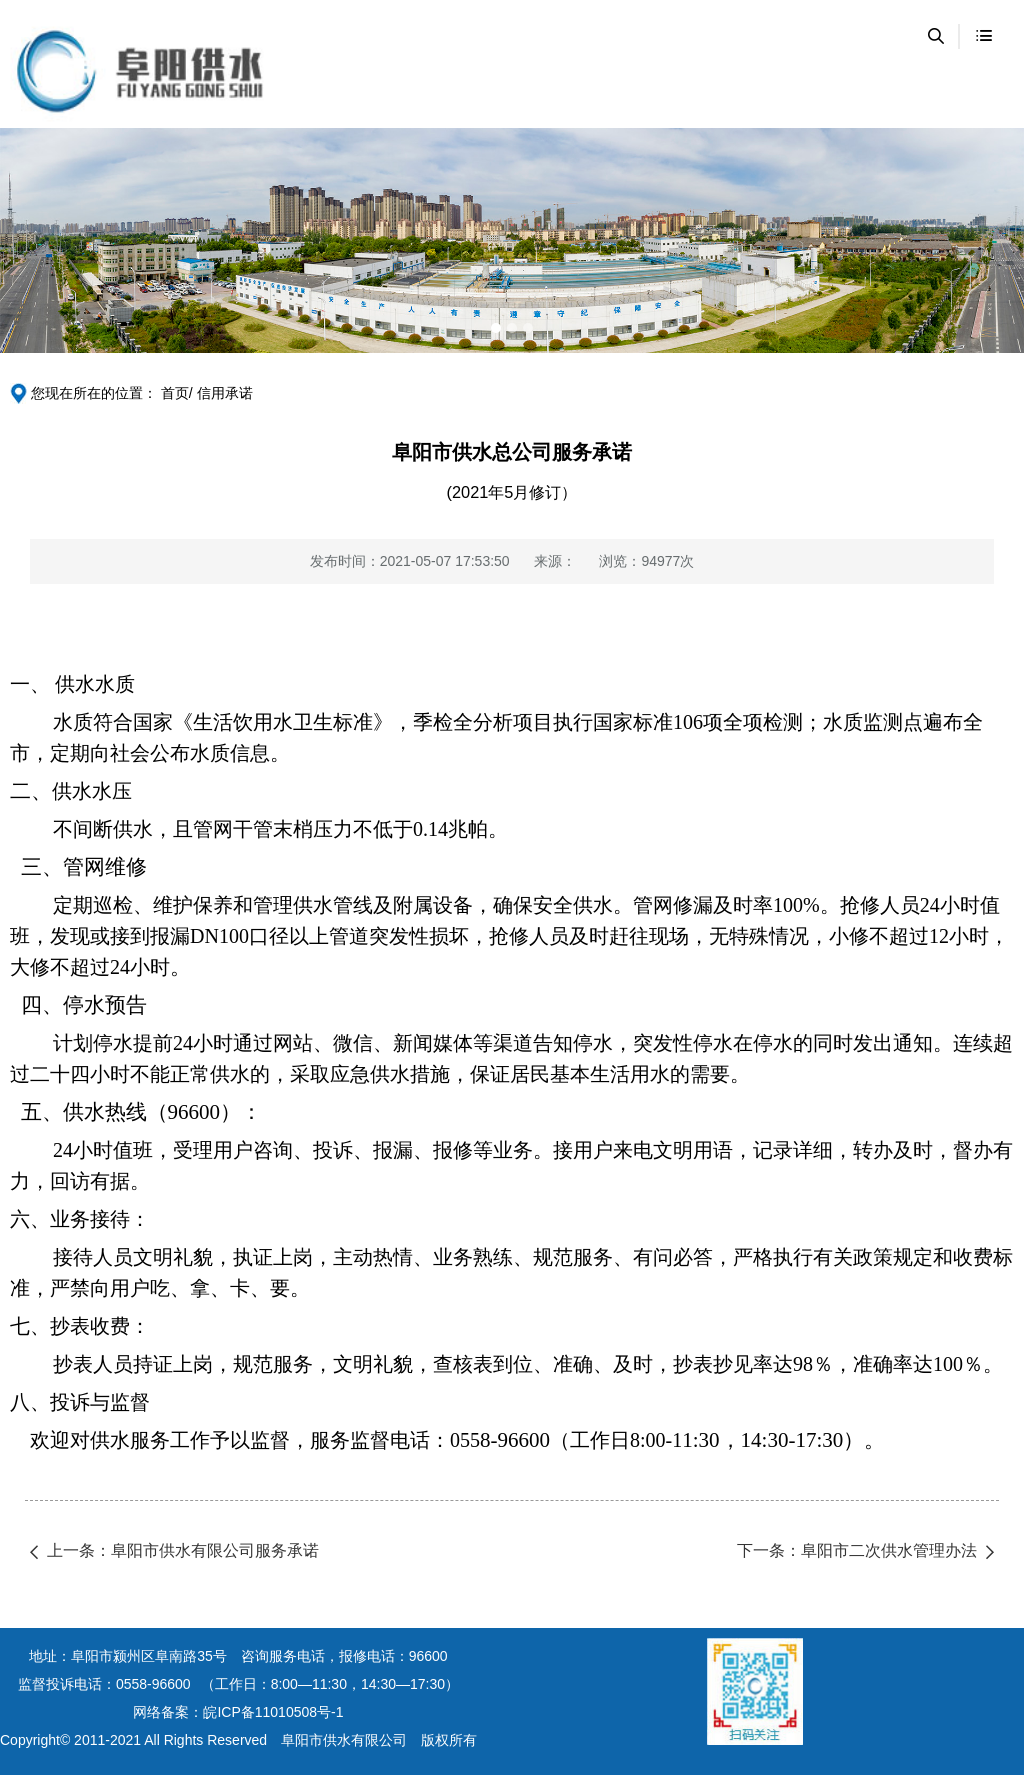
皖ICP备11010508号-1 (273, 1712)
